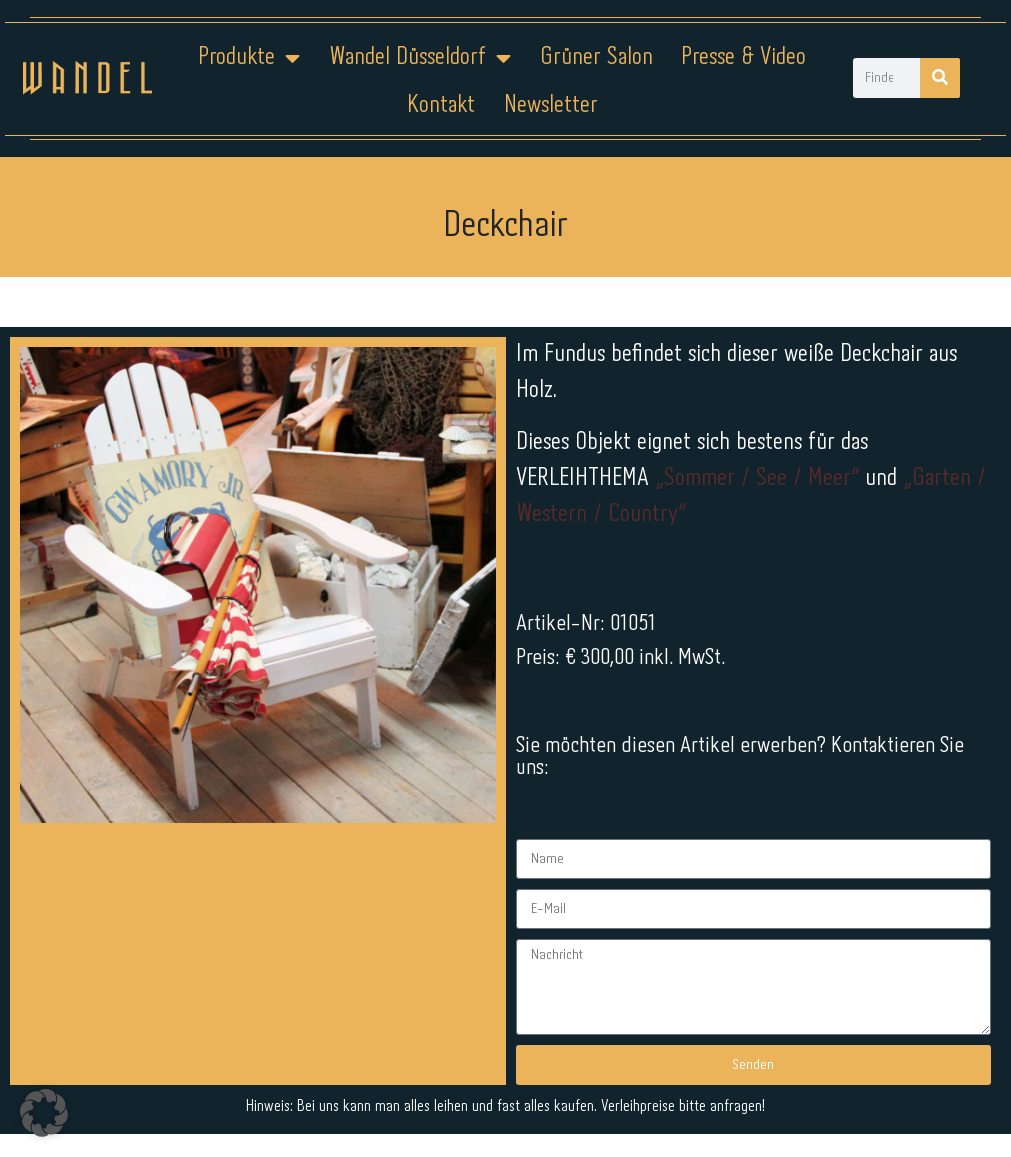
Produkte (249, 58)
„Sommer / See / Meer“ (760, 478)
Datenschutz (517, 1094)
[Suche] (940, 78)
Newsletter (551, 105)
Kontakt (441, 105)
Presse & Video (743, 57)
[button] (44, 1113)
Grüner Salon (596, 57)
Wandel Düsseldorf (420, 58)
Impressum (384, 1094)
